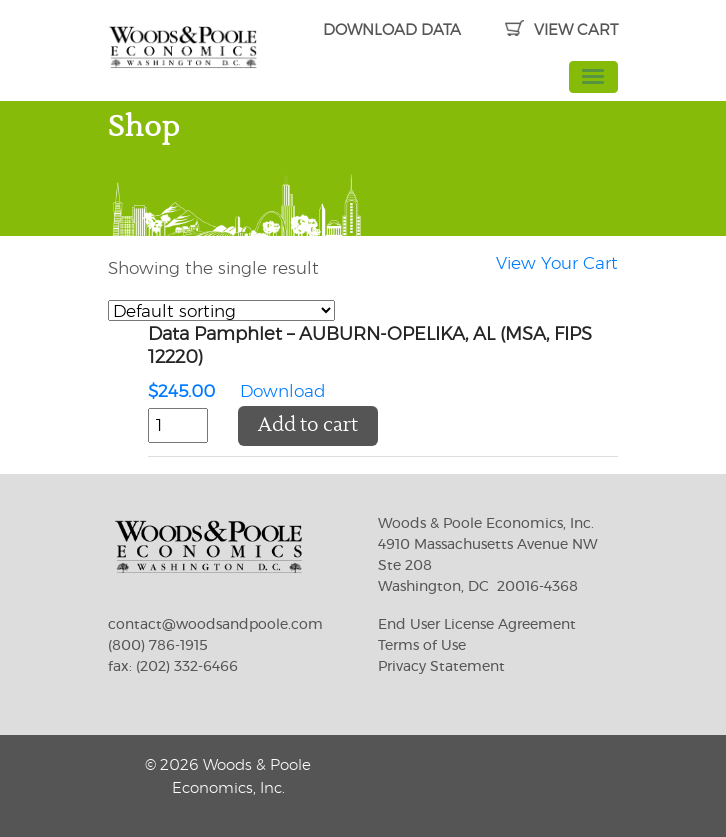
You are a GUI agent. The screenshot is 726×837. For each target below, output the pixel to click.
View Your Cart (557, 263)
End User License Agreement (477, 625)
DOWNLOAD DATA (392, 30)
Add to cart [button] (308, 425)
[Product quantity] (178, 426)
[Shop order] (221, 310)
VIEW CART (561, 30)
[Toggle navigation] (594, 77)
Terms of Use (422, 646)
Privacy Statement (441, 667)
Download (383, 365)
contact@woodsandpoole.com (215, 625)
